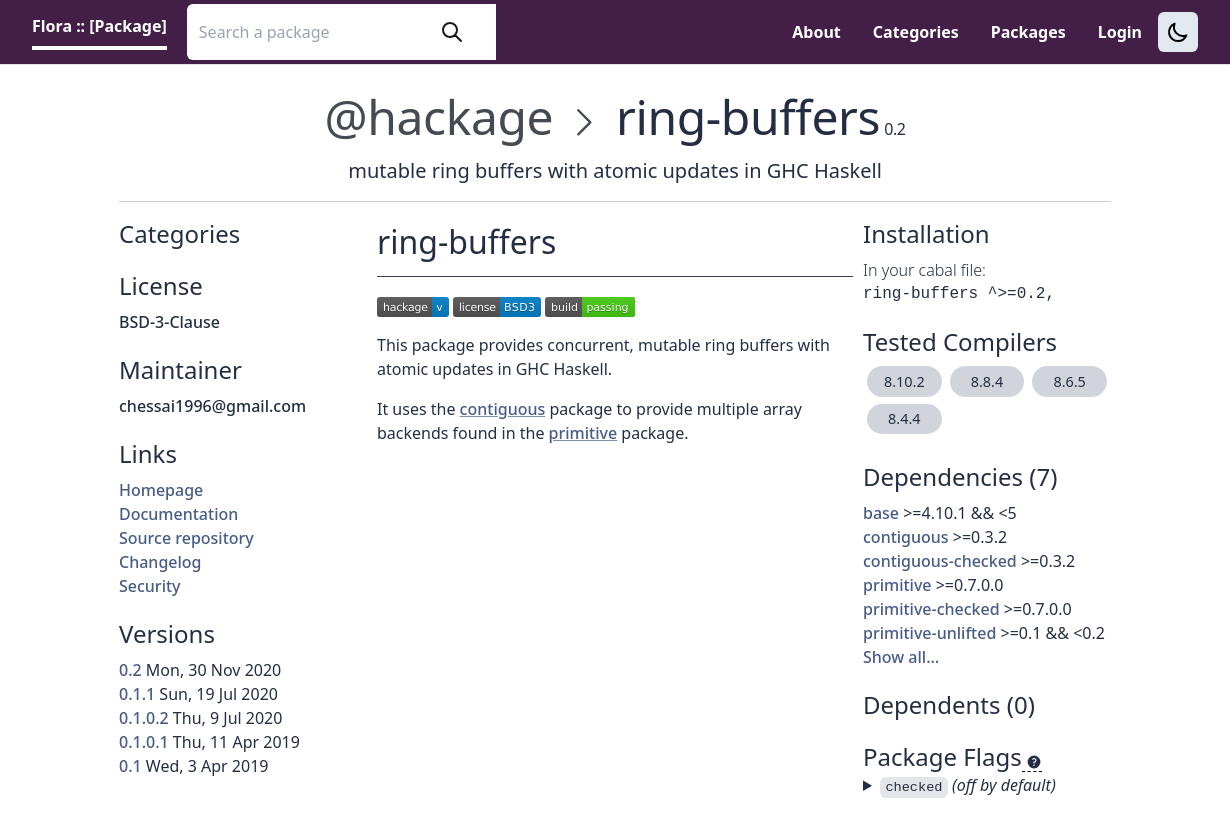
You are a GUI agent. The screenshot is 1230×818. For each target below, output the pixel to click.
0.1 (130, 766)
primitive (897, 585)
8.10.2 (904, 381)
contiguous (906, 537)
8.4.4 (904, 418)
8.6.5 (1069, 381)
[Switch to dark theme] (1178, 32)
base (881, 513)
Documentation (178, 514)
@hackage (438, 116)
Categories (916, 32)
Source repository (186, 538)
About (816, 32)
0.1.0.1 (144, 742)
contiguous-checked (940, 561)
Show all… (901, 657)
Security (150, 586)
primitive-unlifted (929, 633)
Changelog (160, 562)
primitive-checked (931, 609)
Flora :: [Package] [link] (99, 26)
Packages (1028, 32)
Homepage (161, 490)
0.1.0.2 (144, 718)
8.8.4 (987, 381)
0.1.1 (137, 694)
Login (1120, 32)
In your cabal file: (924, 270)
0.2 (130, 670)
